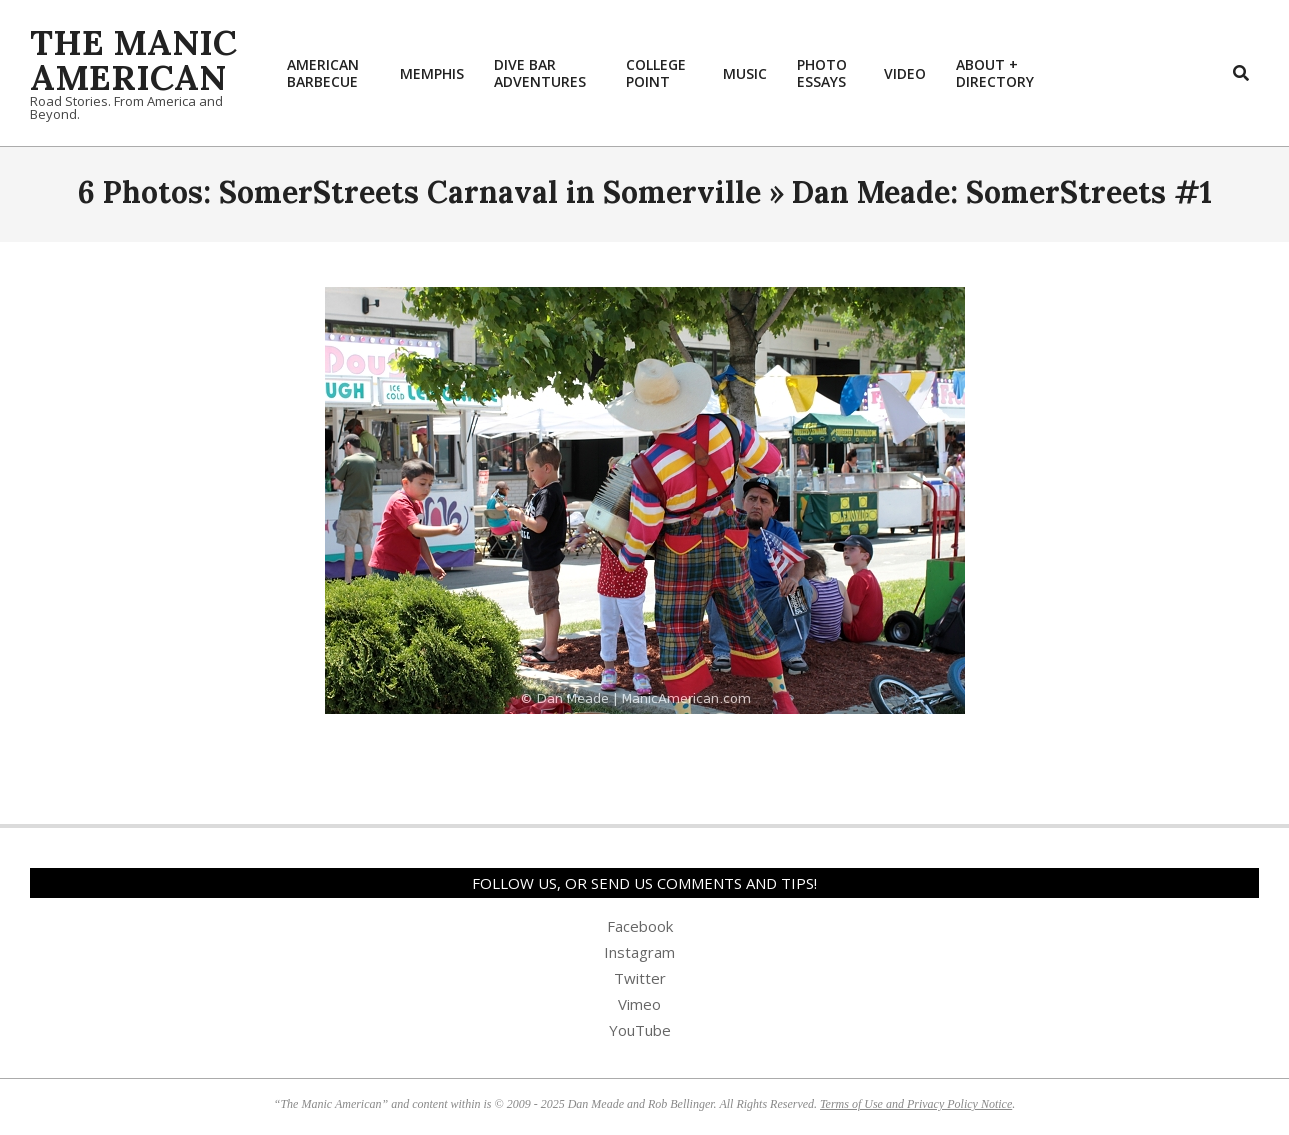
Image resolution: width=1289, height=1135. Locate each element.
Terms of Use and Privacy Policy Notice (916, 1104)
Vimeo (639, 1004)
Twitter (640, 978)
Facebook (640, 926)
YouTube (640, 1030)
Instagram (639, 952)
